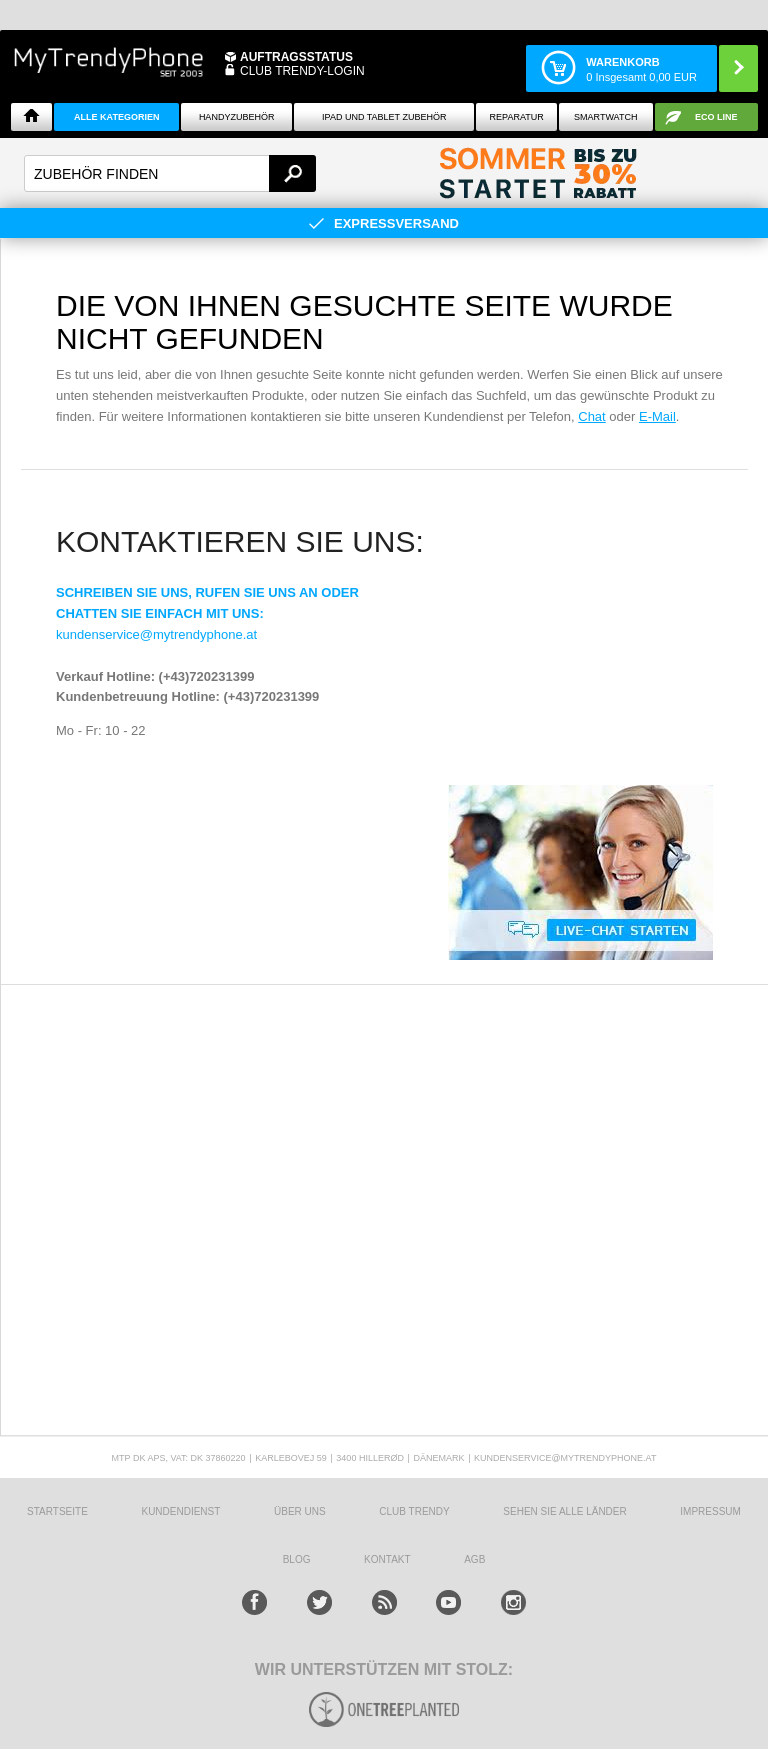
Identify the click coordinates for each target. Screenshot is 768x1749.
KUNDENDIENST (180, 1511)
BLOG (297, 1559)
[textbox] (170, 173)
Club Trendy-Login (302, 71)
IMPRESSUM (710, 1511)
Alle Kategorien (116, 117)
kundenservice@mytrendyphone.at (156, 634)
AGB (474, 1559)
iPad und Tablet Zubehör (384, 117)
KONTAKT (387, 1559)
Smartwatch (605, 117)
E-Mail (657, 416)
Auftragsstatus (296, 57)
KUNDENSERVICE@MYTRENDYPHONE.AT (565, 1458)
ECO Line (716, 117)
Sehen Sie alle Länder (564, 1511)
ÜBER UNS (300, 1511)
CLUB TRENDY (414, 1511)
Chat (591, 416)
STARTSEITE (57, 1511)
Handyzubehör (237, 117)
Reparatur (517, 117)
